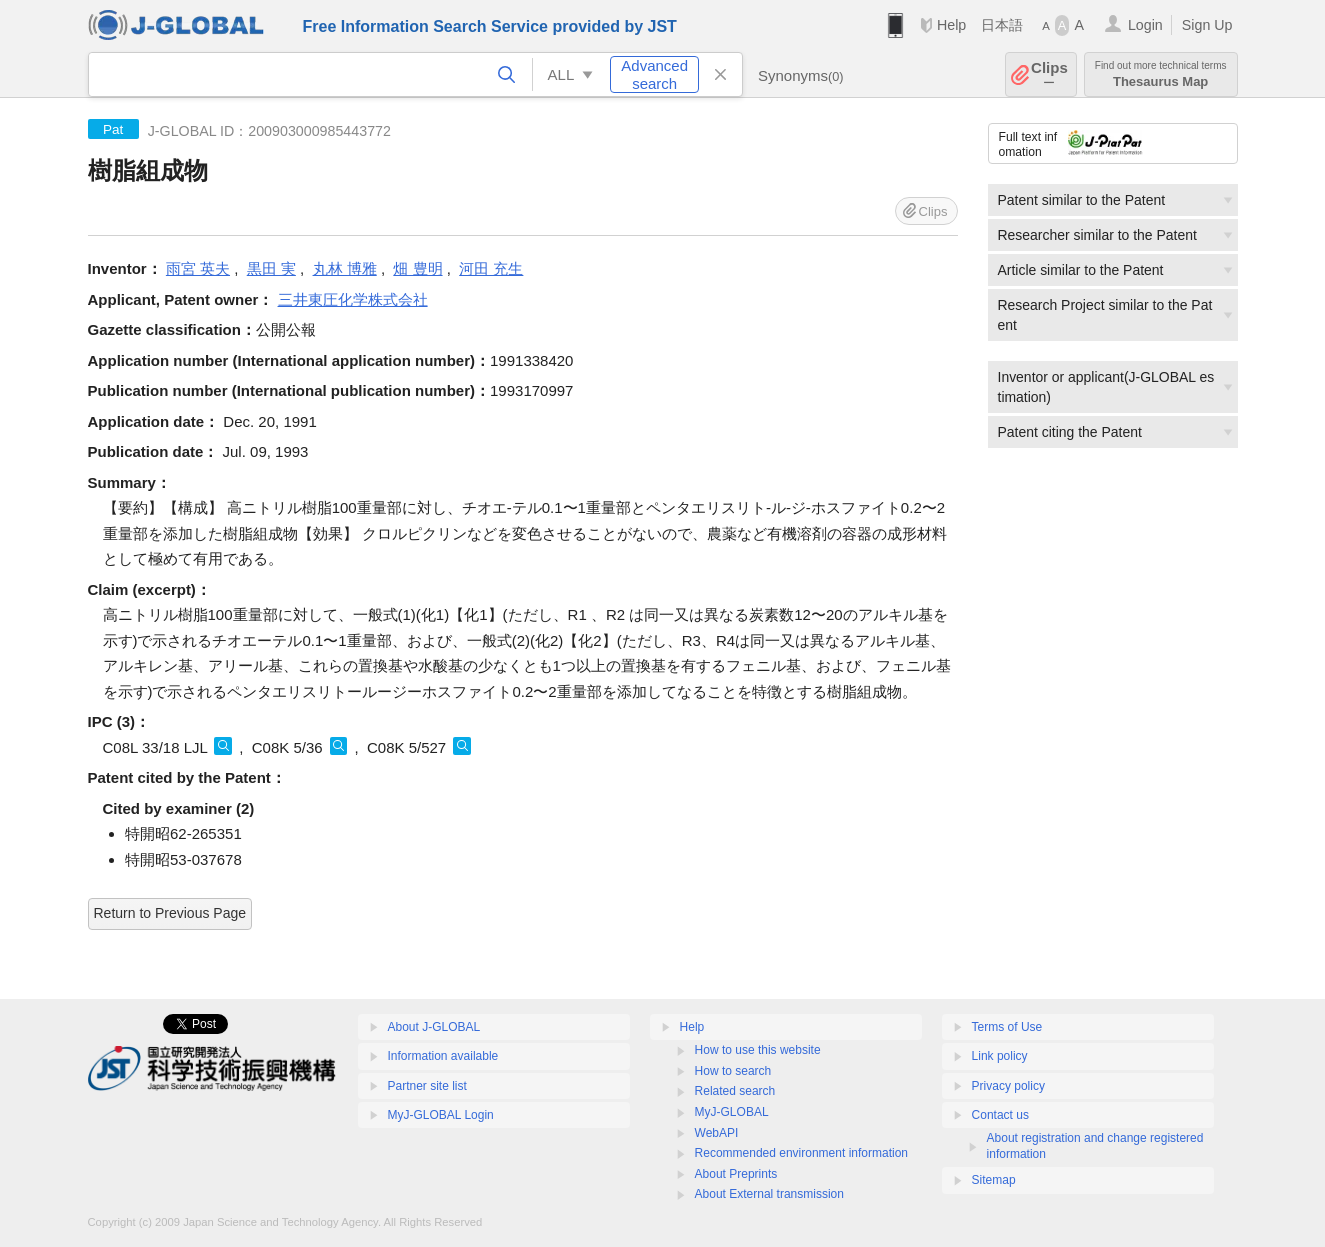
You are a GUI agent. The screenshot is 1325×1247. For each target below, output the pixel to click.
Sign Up (1207, 25)
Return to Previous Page (170, 913)
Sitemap (994, 1180)
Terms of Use (1007, 1027)
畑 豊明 (417, 268)
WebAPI (717, 1133)
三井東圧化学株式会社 (353, 299)
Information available (443, 1056)
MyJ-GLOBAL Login (441, 1115)
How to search (733, 1071)
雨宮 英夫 (198, 268)
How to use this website (758, 1050)
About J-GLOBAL (434, 1027)
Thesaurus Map (1161, 74)
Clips (1049, 74)
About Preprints (736, 1174)
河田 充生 (491, 268)
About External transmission (769, 1194)
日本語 (1002, 25)
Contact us (1000, 1115)
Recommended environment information (801, 1153)
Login (1145, 25)
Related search (735, 1091)
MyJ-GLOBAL (732, 1112)
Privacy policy (1008, 1086)
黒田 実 (271, 268)
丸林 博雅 (345, 268)
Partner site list (427, 1086)
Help (951, 25)
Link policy (1000, 1056)
